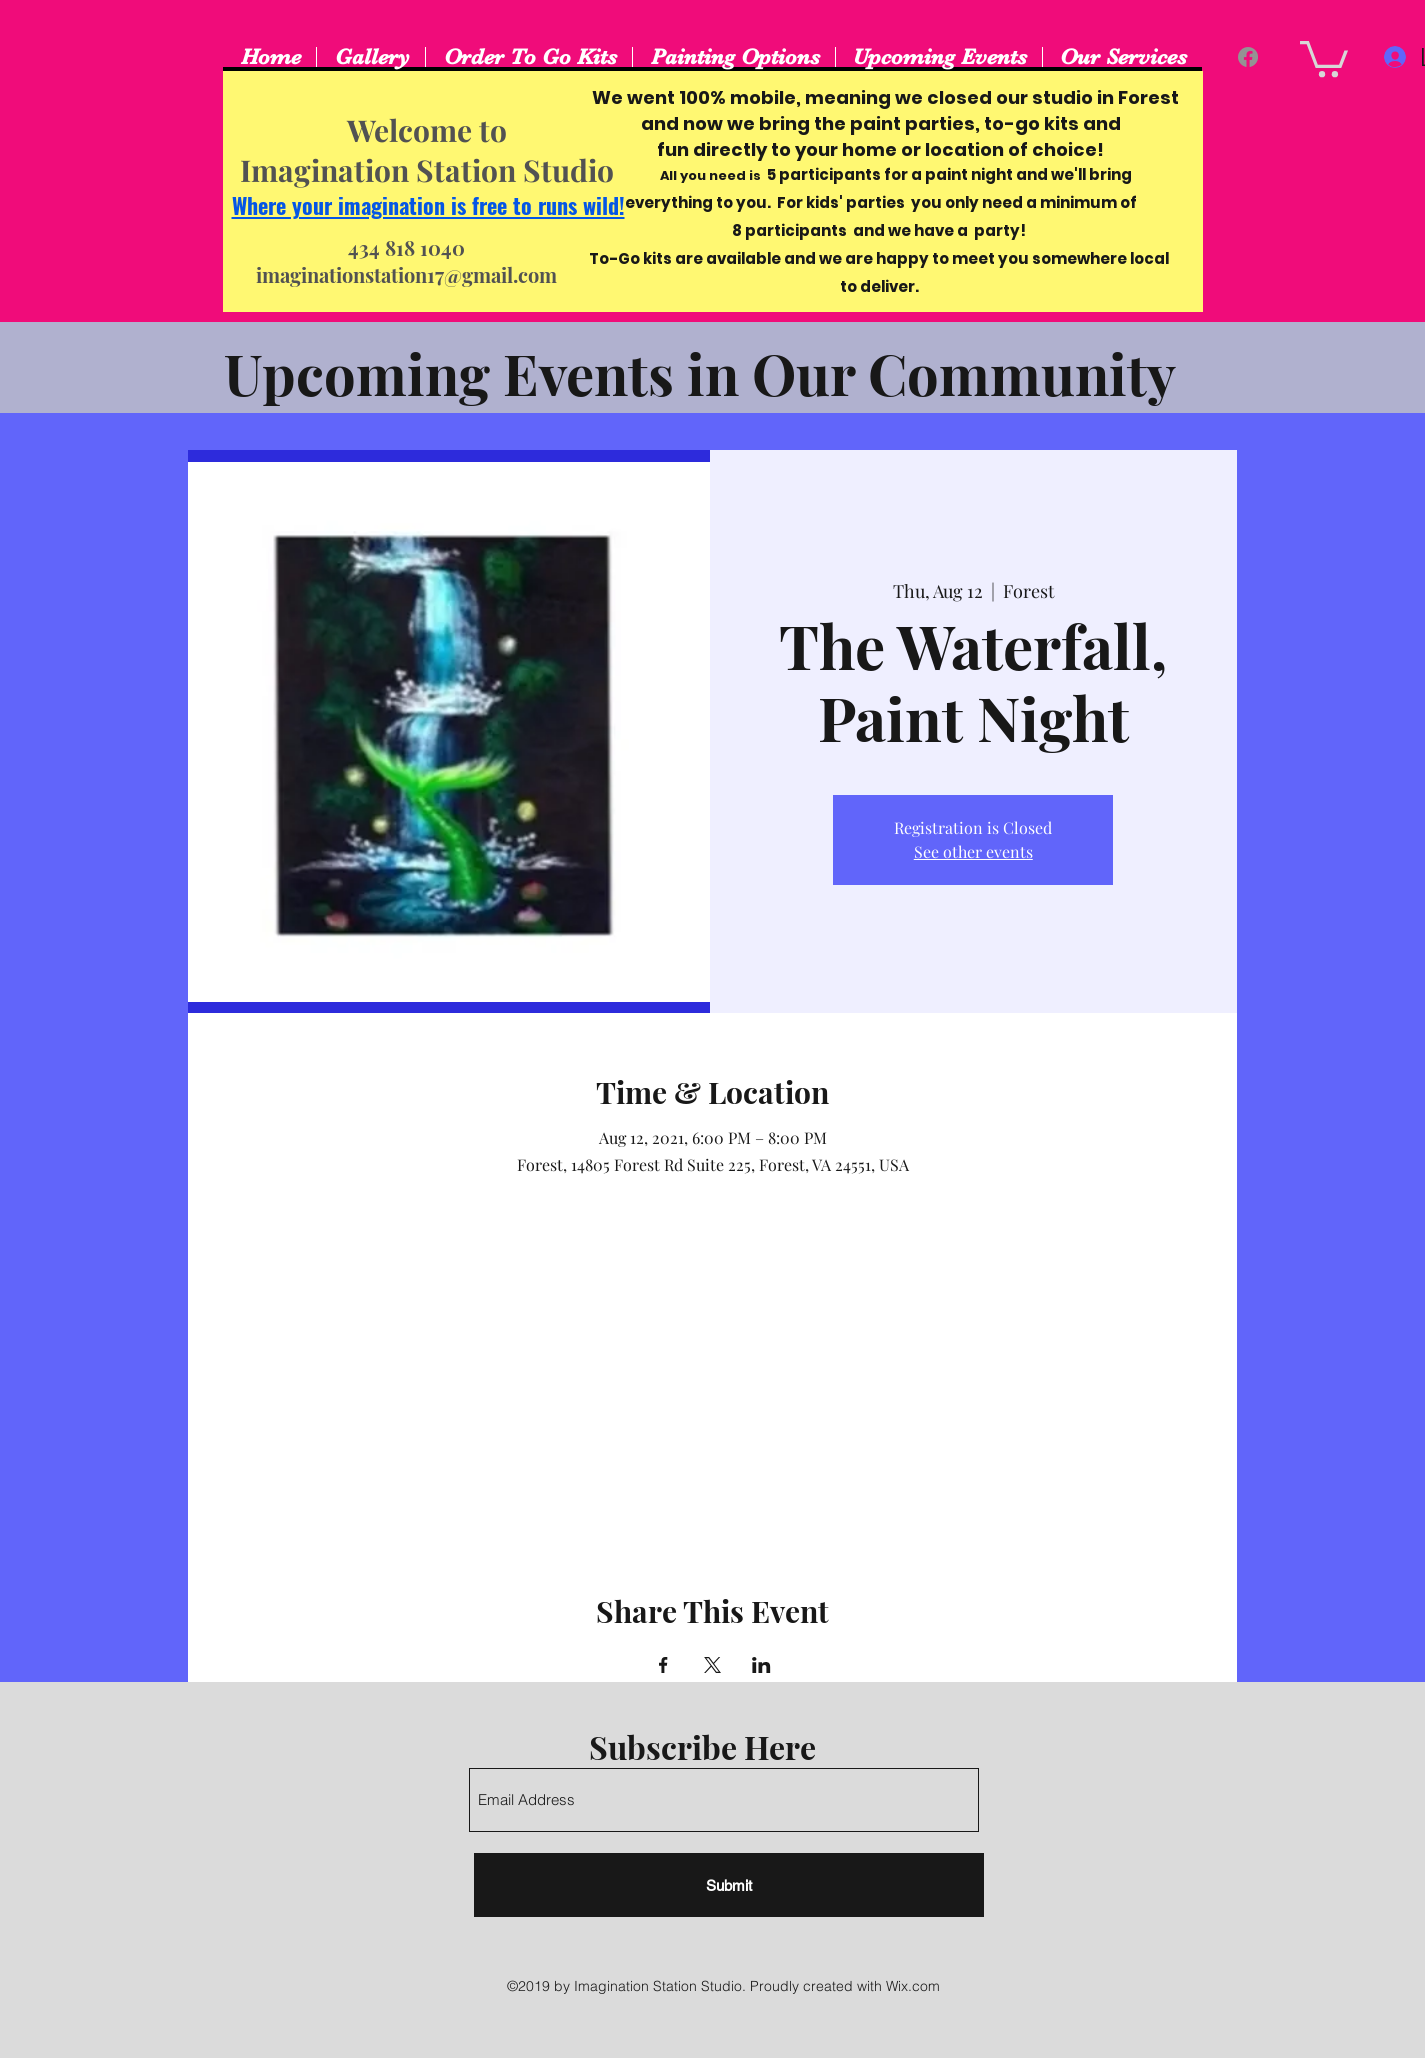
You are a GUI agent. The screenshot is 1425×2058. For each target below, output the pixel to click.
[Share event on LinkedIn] (761, 1665)
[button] (1324, 57)
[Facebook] (1248, 57)
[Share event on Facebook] (663, 1665)
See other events (973, 851)
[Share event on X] (712, 1665)
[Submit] (729, 1885)
